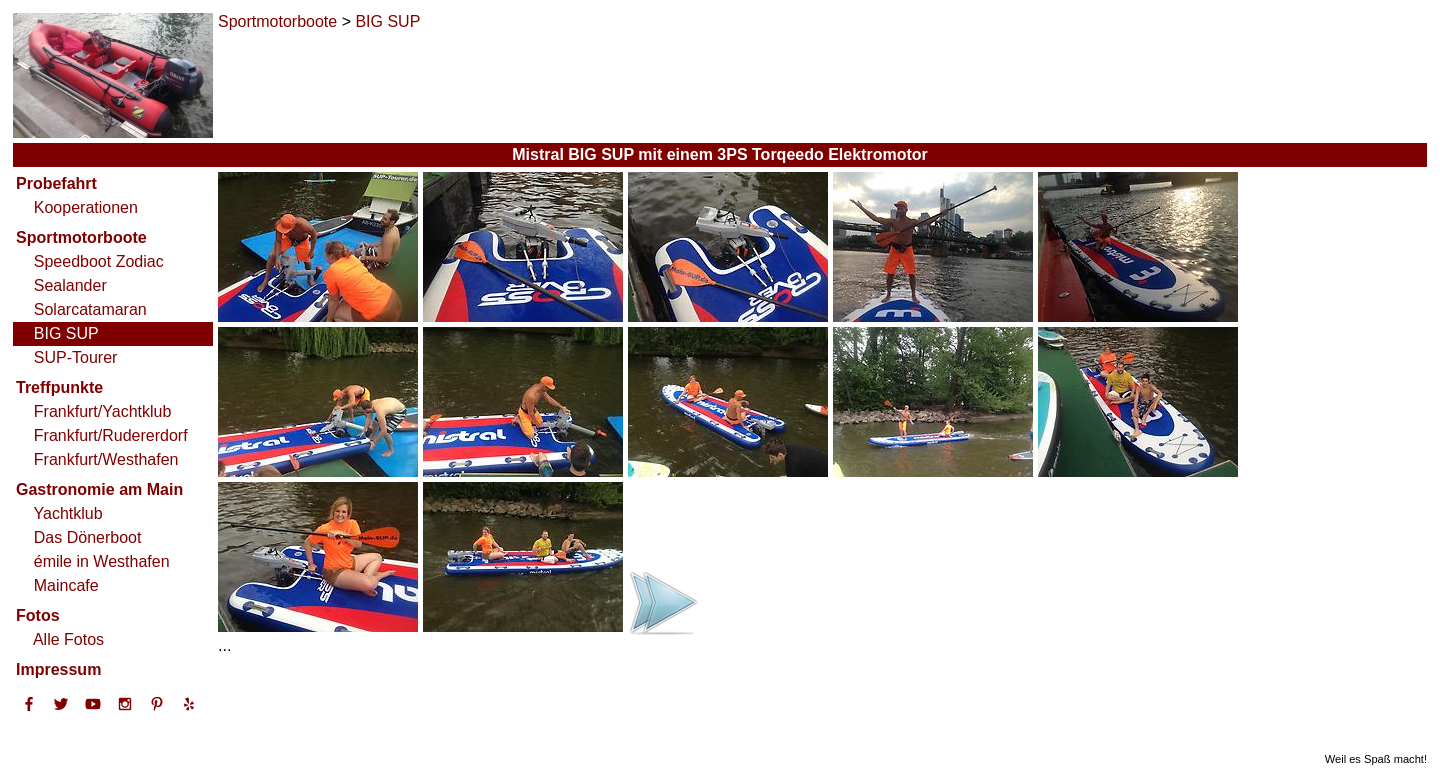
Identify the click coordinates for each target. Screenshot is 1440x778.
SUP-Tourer (76, 357)
